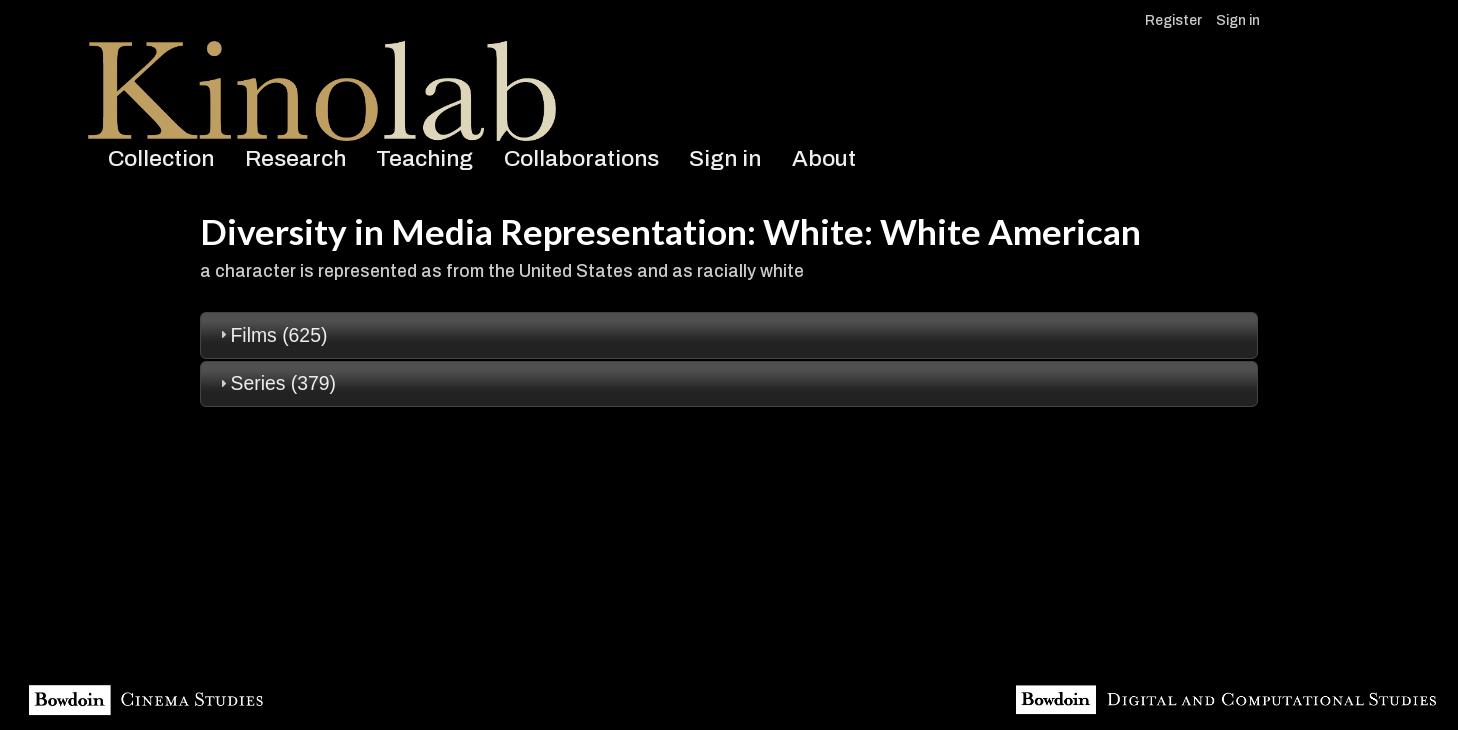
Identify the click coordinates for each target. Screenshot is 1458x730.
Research (295, 158)
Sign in (1238, 20)
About (824, 158)
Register (1173, 20)
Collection (161, 158)
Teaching (424, 158)
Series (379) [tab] (275, 383)
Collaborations (581, 158)
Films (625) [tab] (271, 335)
